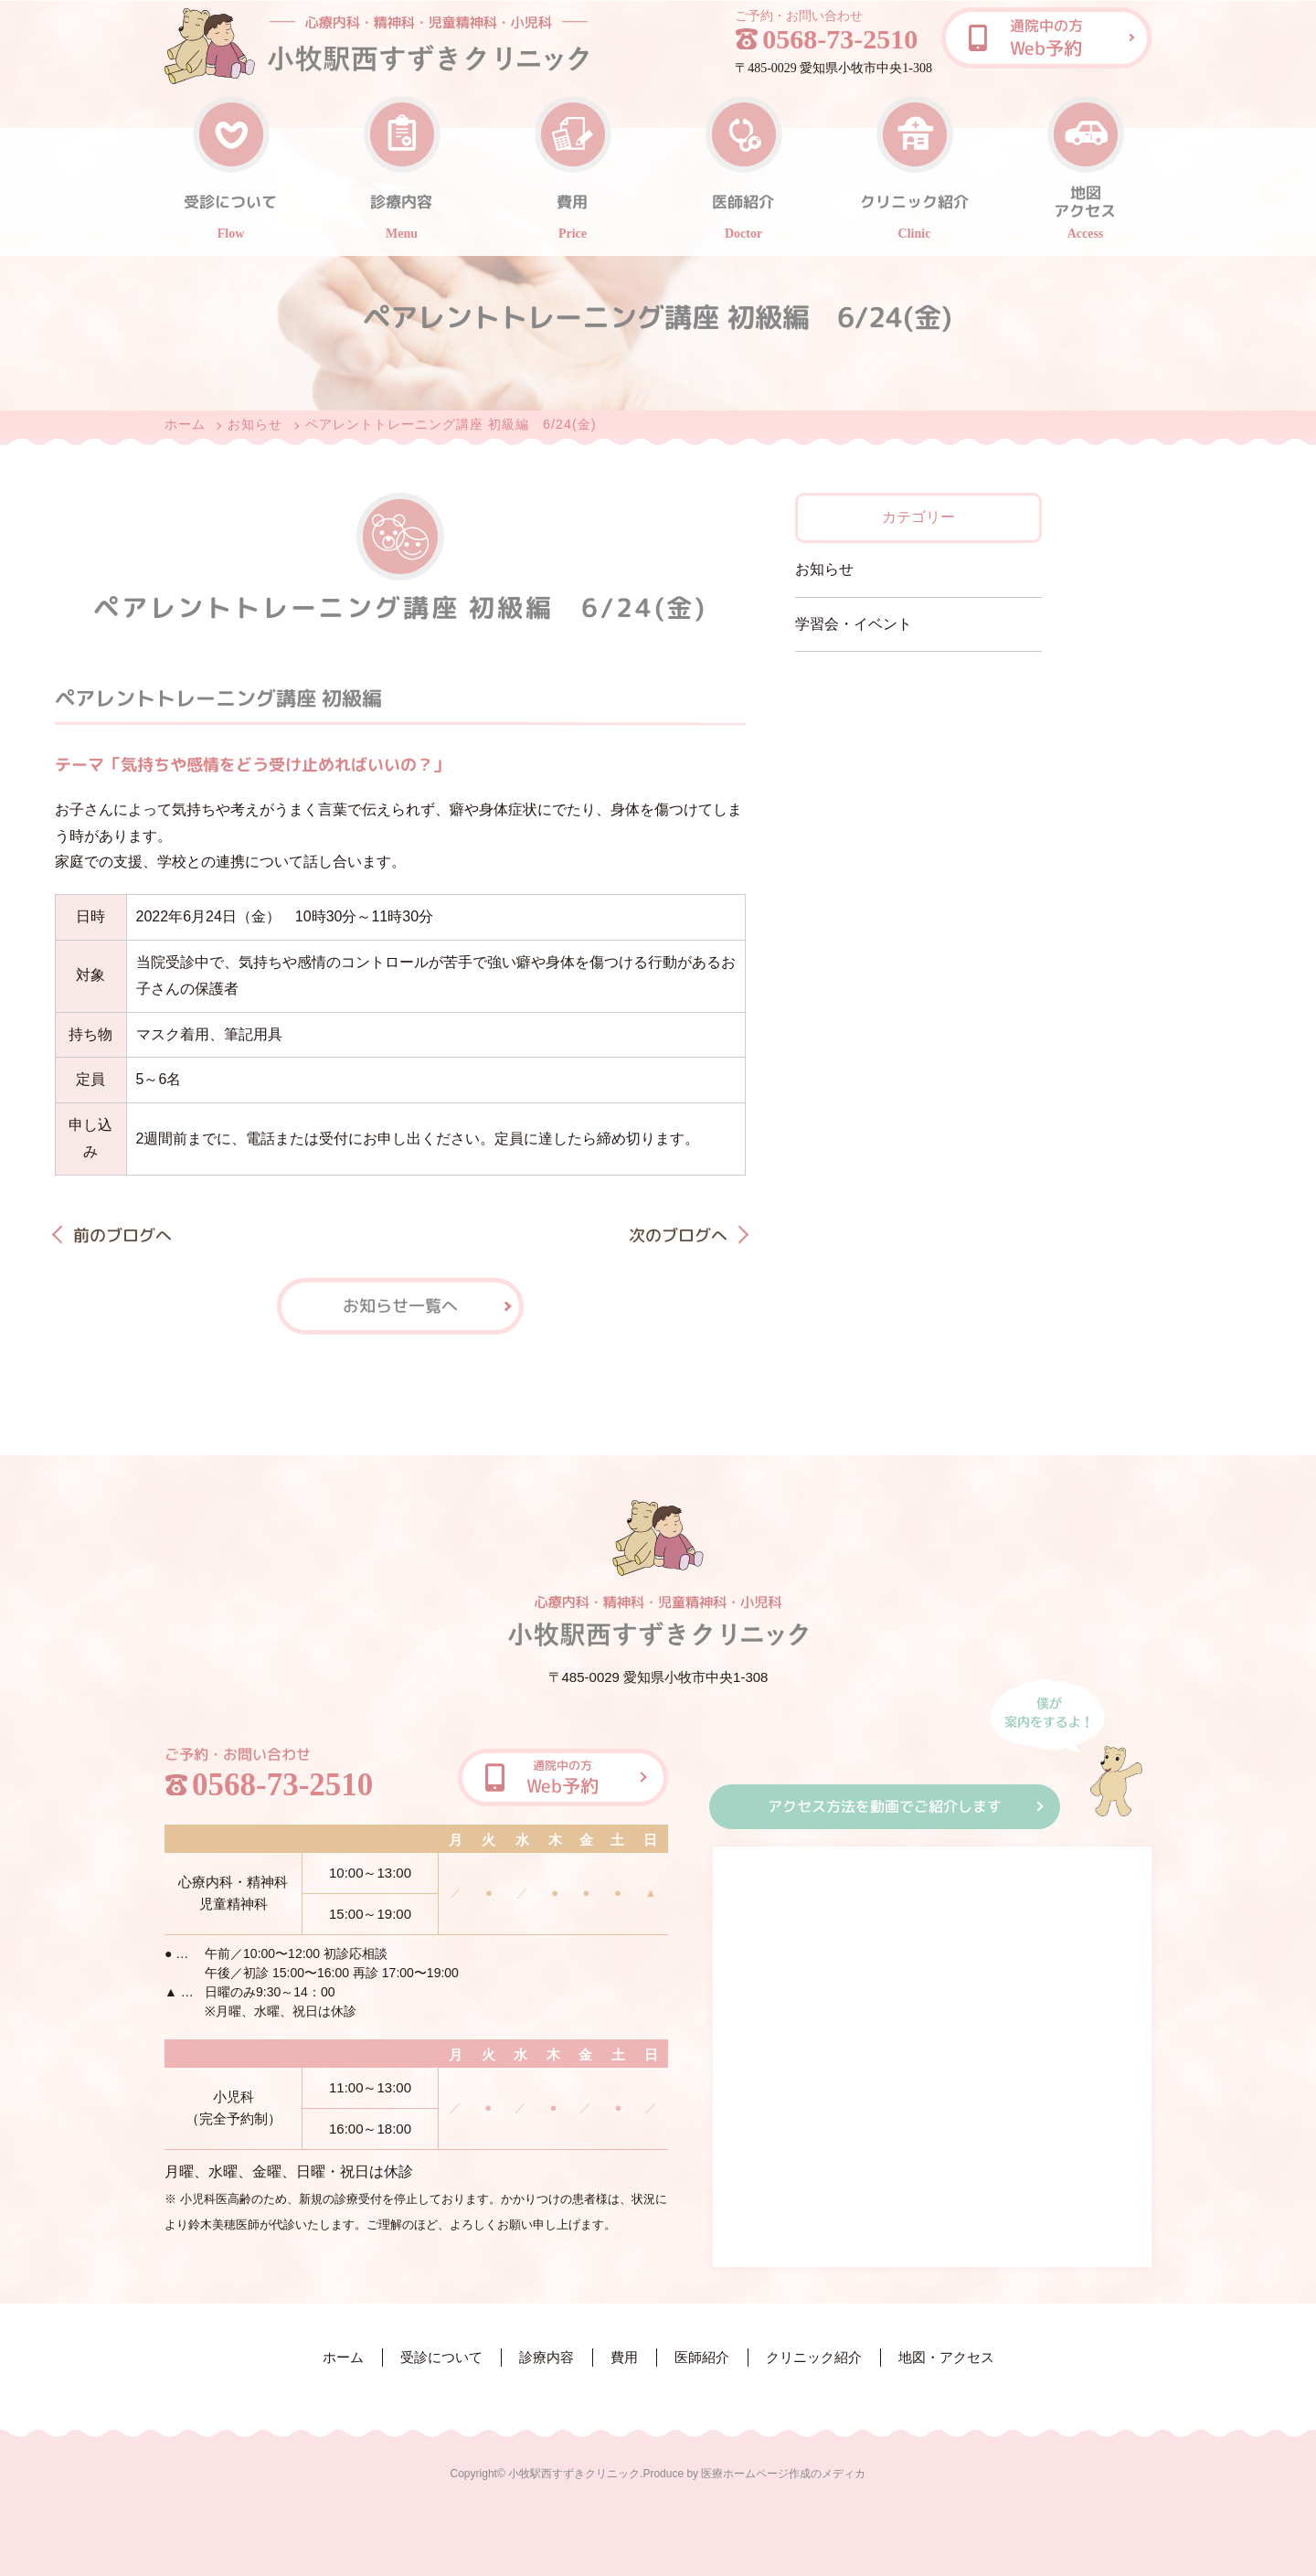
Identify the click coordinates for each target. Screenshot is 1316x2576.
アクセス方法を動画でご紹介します (885, 1806)
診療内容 (546, 2357)
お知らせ (255, 424)
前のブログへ (122, 1235)
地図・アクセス (946, 2357)
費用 (624, 2357)
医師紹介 (701, 2357)
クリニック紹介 (814, 2357)
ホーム (185, 424)
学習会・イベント (853, 624)
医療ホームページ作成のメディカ (783, 2473)
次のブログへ (678, 1235)
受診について (441, 2357)
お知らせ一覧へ (400, 1305)
